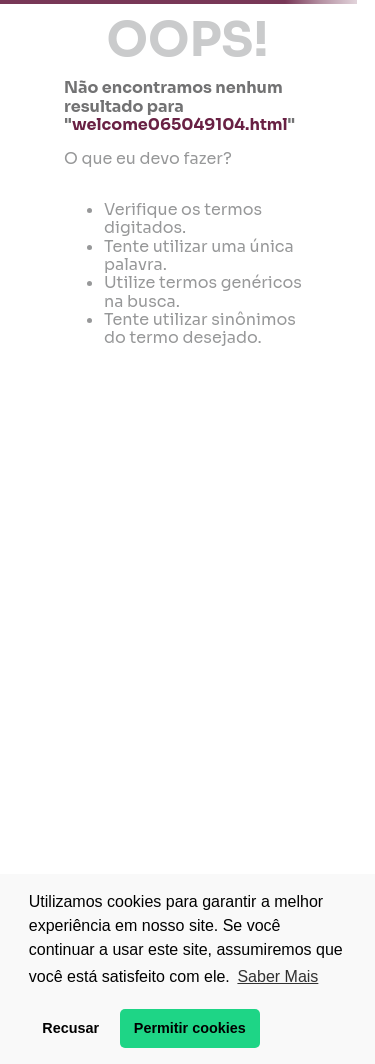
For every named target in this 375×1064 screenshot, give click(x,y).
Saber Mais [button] (277, 976)
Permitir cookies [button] (190, 1028)
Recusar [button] (70, 1028)
